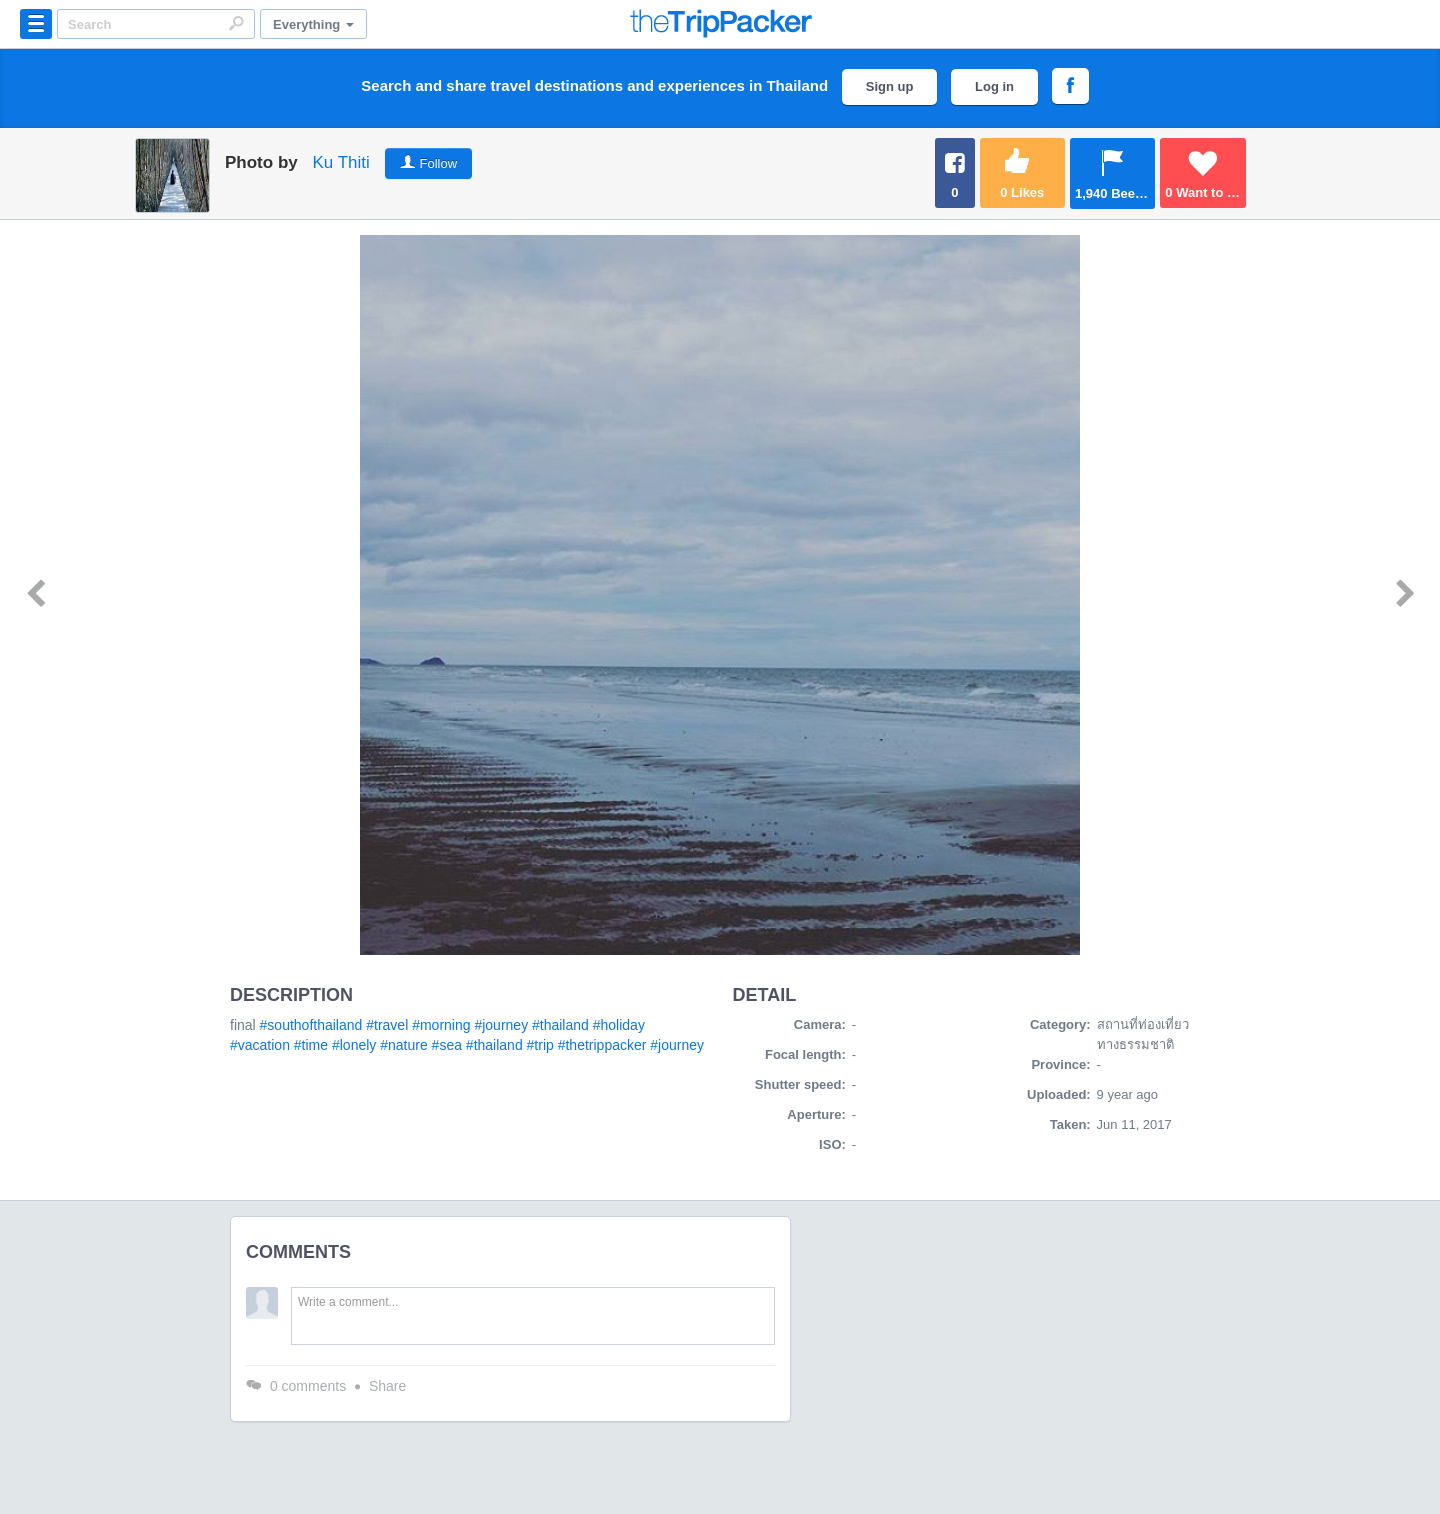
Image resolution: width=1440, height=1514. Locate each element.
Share (387, 1386)
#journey (501, 1025)
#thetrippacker (602, 1045)
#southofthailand (311, 1025)
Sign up (890, 86)
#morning (441, 1025)
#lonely (354, 1045)
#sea (447, 1045)
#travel (387, 1025)
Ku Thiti (340, 162)
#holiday (619, 1025)
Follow (439, 163)
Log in (994, 86)
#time (311, 1045)
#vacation (260, 1045)
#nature (403, 1045)
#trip (540, 1045)
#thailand (560, 1025)
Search (236, 23)
